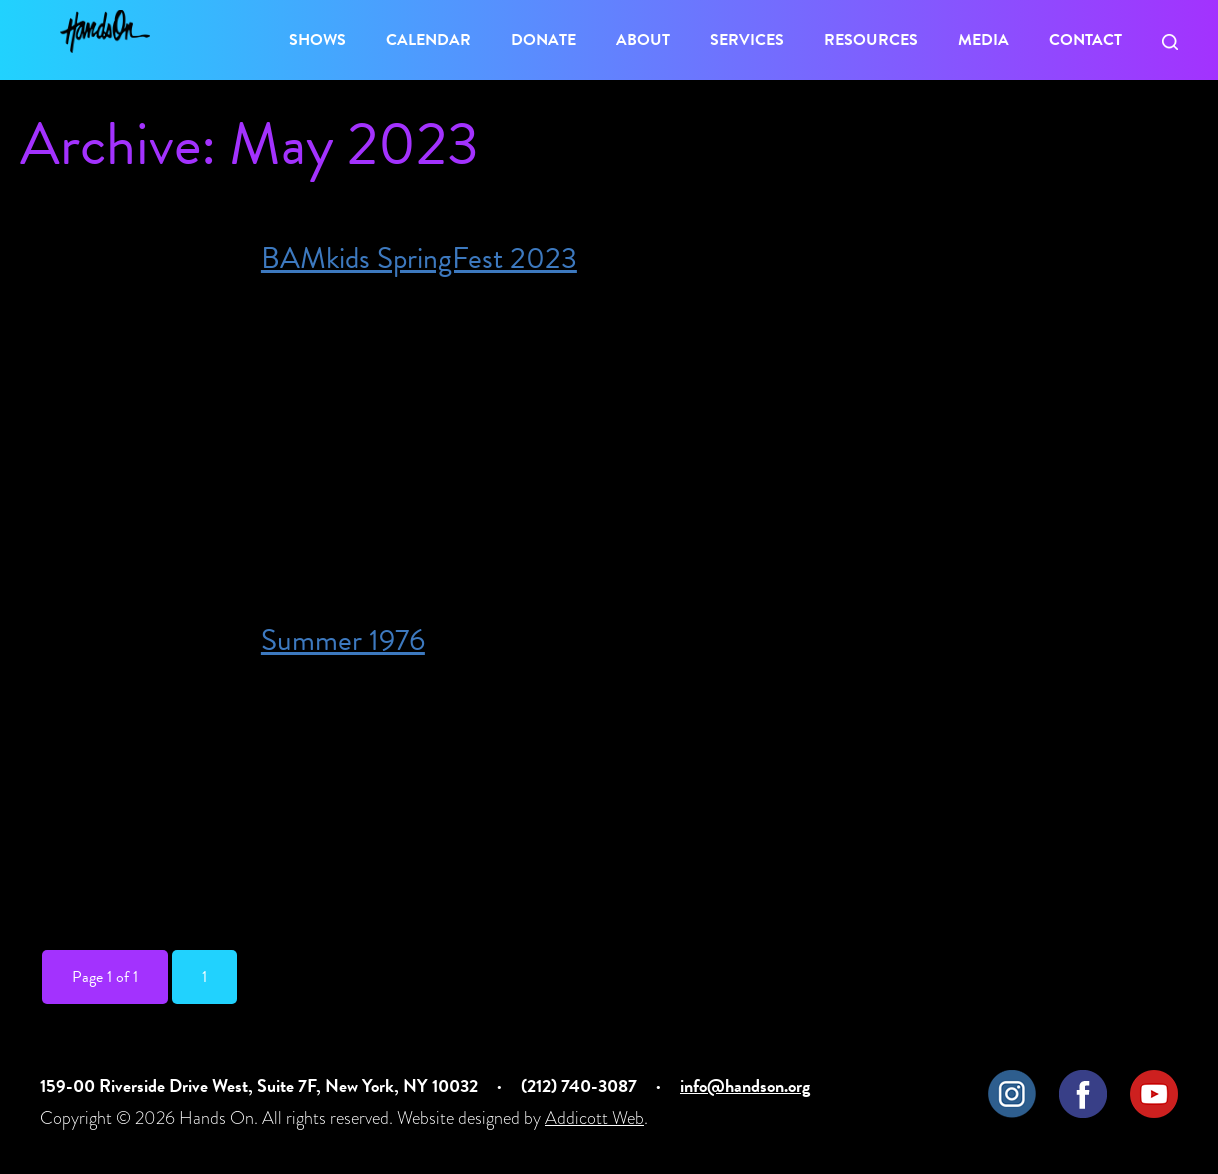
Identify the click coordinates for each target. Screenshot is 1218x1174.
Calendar (428, 40)
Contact (1085, 40)
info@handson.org (745, 1085)
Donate (543, 40)
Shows (317, 40)
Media (983, 40)
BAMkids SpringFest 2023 (419, 258)
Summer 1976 (343, 640)
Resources (871, 40)
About (643, 40)
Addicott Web (594, 1117)
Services (747, 40)
